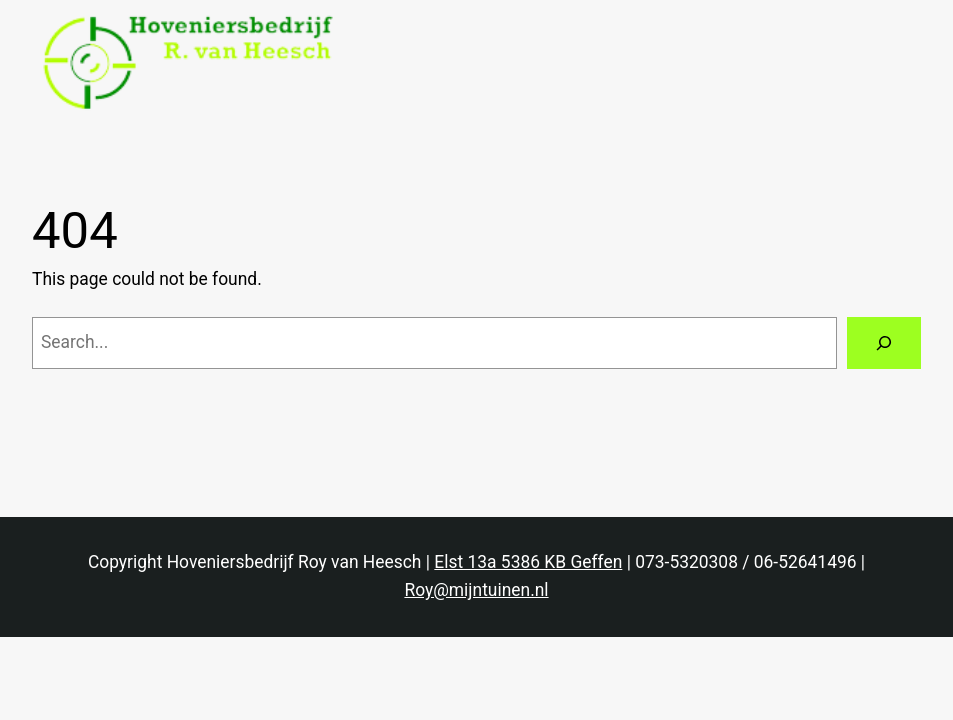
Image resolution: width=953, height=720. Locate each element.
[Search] (884, 342)
